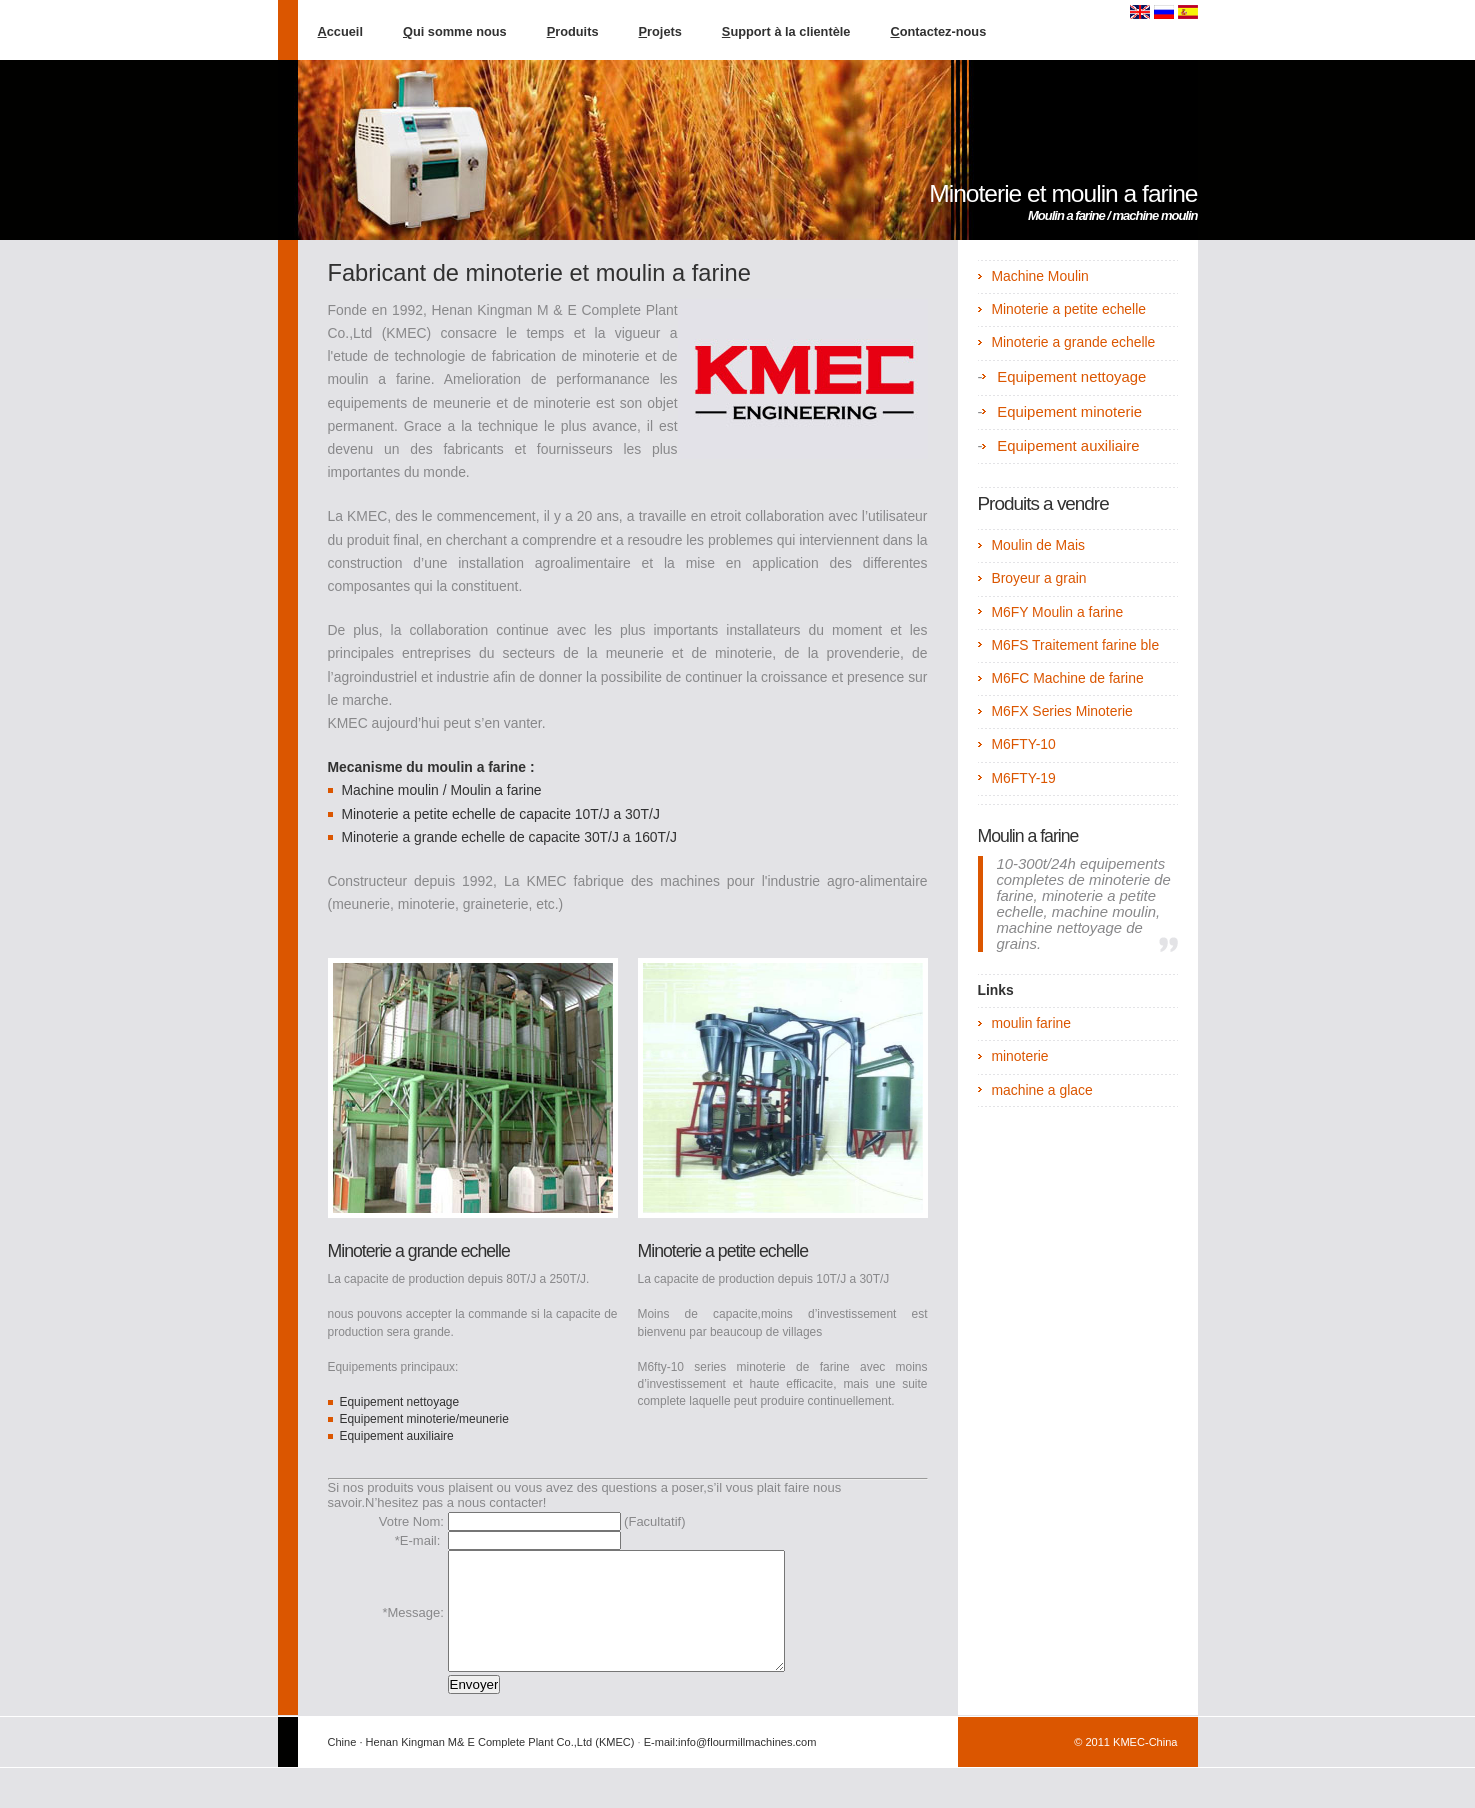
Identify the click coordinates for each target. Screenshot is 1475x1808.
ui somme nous (455, 31)
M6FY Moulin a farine (1057, 612)
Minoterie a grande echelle (423, 837)
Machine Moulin (1039, 276)
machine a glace (1041, 1090)
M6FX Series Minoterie (1061, 711)
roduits (573, 31)
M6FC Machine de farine (1067, 678)
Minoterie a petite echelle (723, 1251)
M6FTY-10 (1023, 744)
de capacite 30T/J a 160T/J (591, 837)
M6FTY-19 (1023, 778)
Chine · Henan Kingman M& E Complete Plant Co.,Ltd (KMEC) (481, 1766)
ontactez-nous (938, 31)
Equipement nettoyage (399, 1402)
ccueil (340, 31)
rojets (660, 31)
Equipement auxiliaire (396, 1436)
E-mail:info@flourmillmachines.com (730, 1766)
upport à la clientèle (786, 31)
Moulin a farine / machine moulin (1113, 215)
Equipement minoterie (1069, 412)
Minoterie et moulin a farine (1063, 193)
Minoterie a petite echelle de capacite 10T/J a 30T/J (500, 814)
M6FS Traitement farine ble (1075, 645)
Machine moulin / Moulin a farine (441, 790)
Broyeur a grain (1038, 578)
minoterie (1019, 1056)
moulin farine (1031, 1023)
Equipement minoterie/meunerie (423, 1419)
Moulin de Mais (1038, 545)
